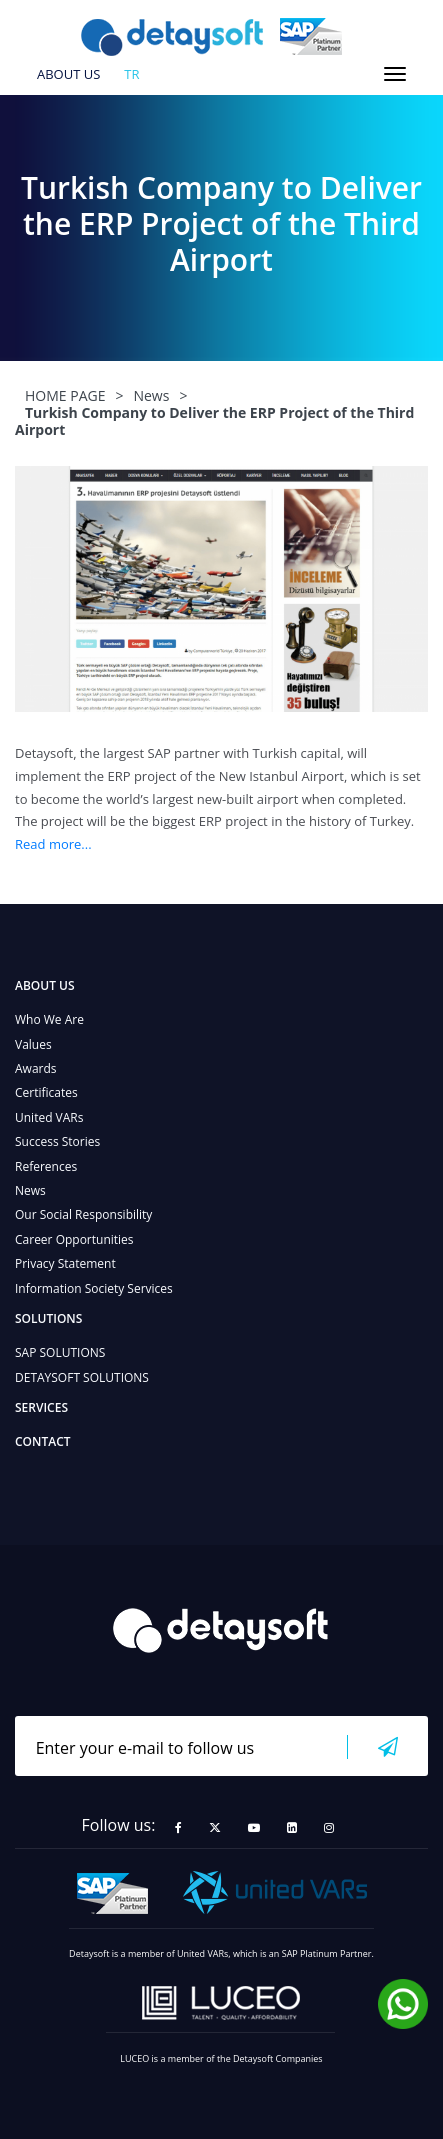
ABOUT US (68, 75)
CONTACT (43, 1441)
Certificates (46, 1092)
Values (33, 1044)
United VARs (49, 1117)
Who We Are (49, 1019)
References (46, 1166)
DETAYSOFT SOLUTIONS (82, 1377)
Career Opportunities (74, 1239)
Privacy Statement (65, 1263)
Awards (36, 1068)
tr (131, 75)
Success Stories (57, 1141)
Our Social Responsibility (83, 1214)
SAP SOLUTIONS (60, 1352)
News (30, 1190)
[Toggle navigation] (395, 74)
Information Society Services (94, 1288)
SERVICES (41, 1407)
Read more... (53, 844)
